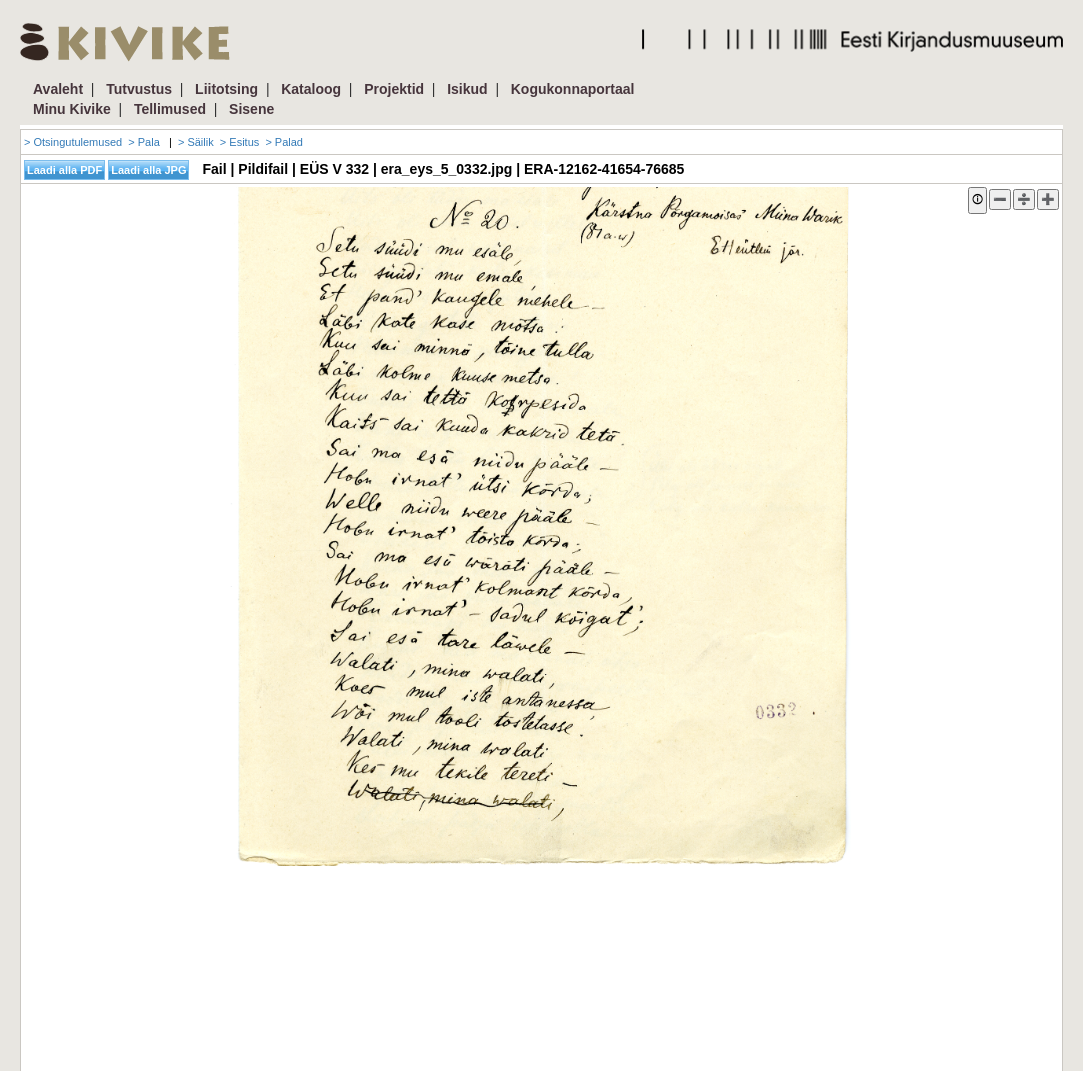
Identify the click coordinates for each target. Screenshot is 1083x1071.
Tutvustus (139, 89)
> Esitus (239, 142)
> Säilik (196, 142)
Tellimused (170, 109)
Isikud (467, 89)
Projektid (394, 89)
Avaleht (58, 89)
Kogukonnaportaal (573, 89)
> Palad (284, 142)
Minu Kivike (72, 109)
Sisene (251, 109)
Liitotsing (226, 89)
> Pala (144, 142)
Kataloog (311, 89)
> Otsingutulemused (73, 142)
